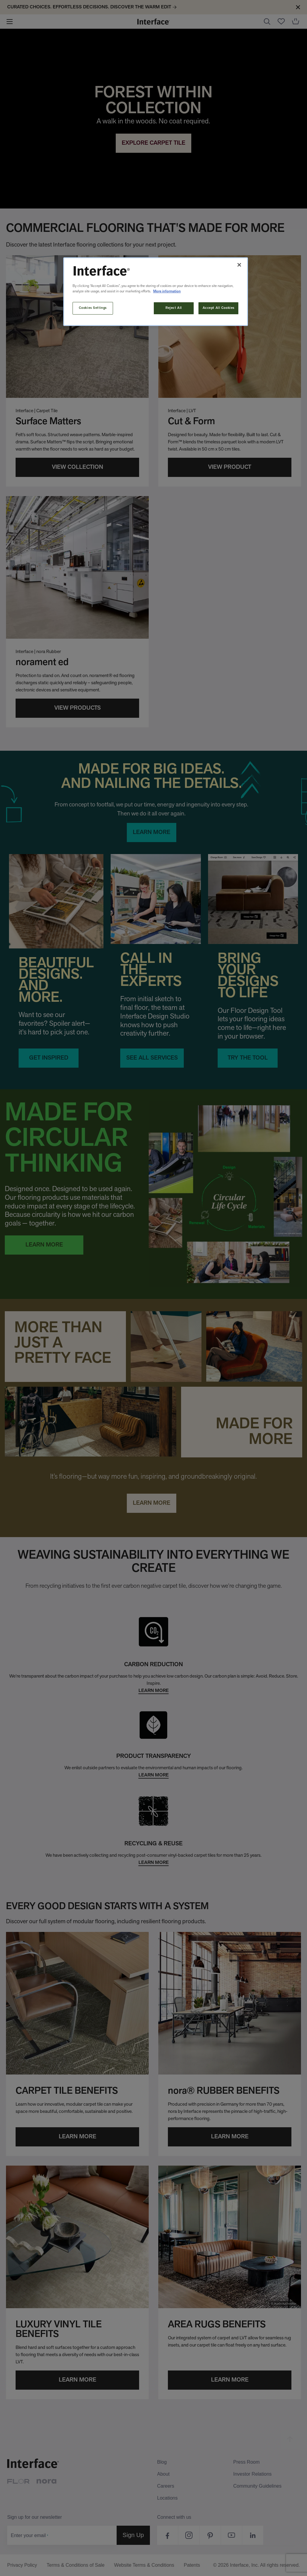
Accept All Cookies (218, 308)
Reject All (173, 308)
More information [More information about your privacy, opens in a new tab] (167, 291)
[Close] (239, 264)
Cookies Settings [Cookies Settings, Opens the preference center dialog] (93, 308)
